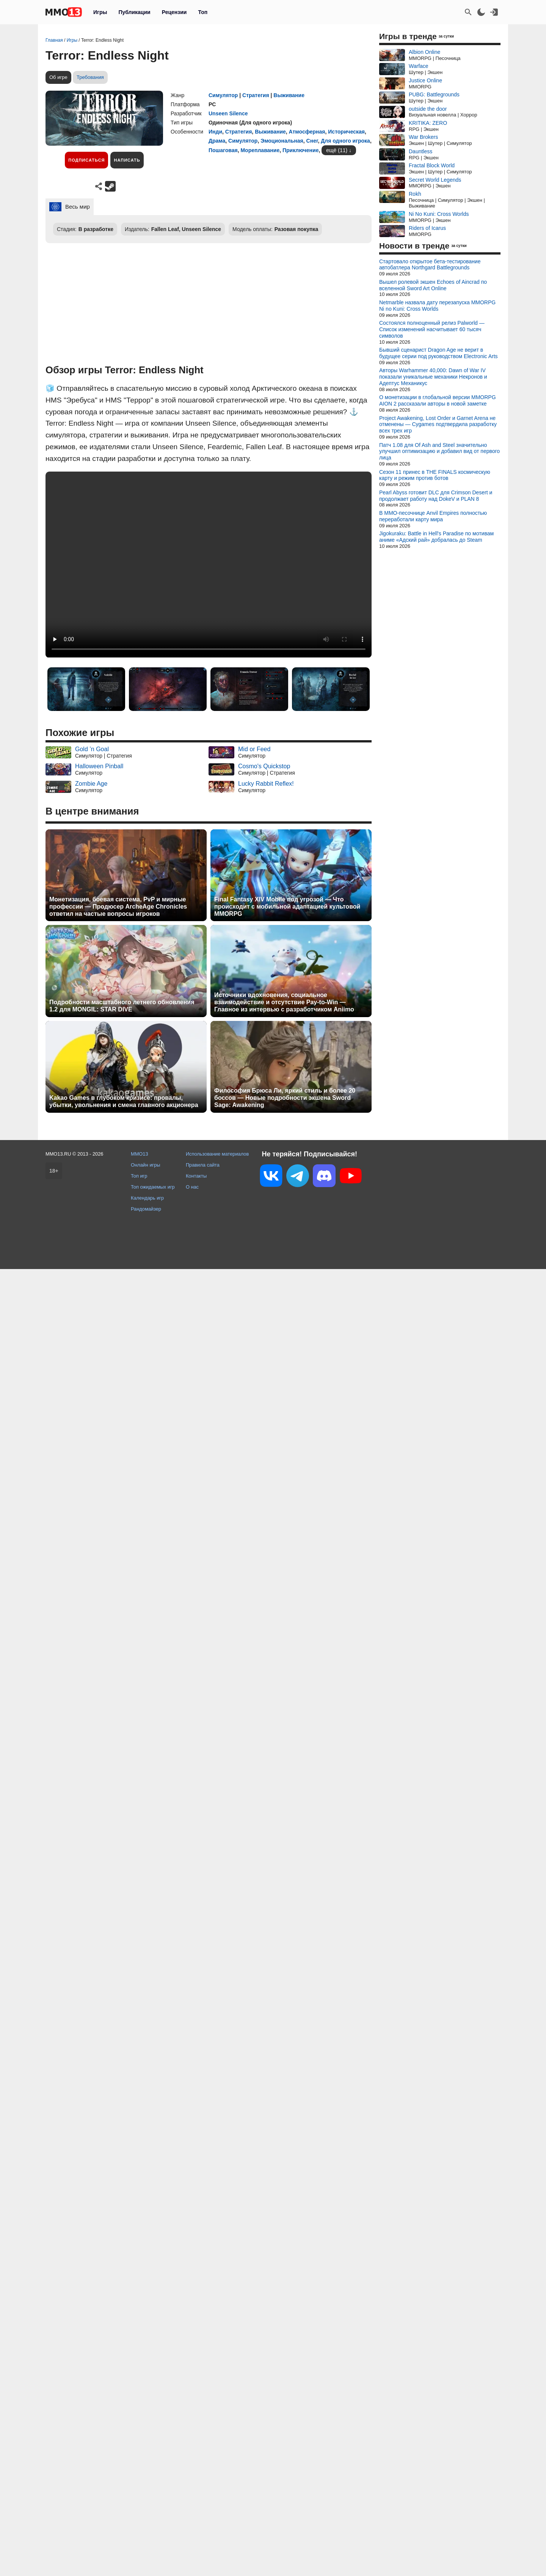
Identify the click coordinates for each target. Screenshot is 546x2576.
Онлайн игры (145, 1165)
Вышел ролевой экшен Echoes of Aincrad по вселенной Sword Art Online (433, 285)
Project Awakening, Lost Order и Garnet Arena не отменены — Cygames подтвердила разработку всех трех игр (438, 424)
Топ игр (139, 1176)
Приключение (300, 150)
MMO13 (139, 1154)
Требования (90, 77)
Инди (215, 132)
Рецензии (174, 12)
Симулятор (223, 95)
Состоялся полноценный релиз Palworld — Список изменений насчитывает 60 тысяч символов (432, 329)
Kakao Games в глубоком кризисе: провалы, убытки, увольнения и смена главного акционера (123, 1101)
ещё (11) (336, 150)
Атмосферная (307, 132)
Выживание (288, 95)
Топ (202, 12)
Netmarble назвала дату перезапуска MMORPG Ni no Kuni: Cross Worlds (437, 305)
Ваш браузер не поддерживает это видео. (209, 564)
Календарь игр (147, 1198)
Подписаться (86, 160)
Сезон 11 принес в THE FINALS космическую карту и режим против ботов (434, 475)
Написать (127, 160)
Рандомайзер (146, 1209)
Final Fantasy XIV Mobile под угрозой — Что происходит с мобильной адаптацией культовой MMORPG (287, 906)
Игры (100, 12)
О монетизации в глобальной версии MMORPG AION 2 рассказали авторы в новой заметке (437, 400)
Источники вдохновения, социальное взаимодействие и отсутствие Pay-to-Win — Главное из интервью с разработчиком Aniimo (284, 1002)
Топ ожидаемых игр (153, 1187)
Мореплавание (259, 150)
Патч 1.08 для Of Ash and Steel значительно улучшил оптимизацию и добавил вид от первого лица (439, 451)
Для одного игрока (345, 141)
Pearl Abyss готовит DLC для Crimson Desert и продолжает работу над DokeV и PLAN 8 (435, 495)
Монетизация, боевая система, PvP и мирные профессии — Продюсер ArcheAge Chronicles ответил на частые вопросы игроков (118, 906)
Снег (312, 141)
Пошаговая (223, 150)
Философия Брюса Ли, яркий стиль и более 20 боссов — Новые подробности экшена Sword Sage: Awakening (284, 1097)
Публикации (134, 12)
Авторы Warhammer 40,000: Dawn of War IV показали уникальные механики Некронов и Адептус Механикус (433, 376)
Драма (217, 141)
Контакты (196, 1176)
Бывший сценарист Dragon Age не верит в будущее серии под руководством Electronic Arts (438, 353)
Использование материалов (217, 1154)
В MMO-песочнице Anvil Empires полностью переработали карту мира (433, 516)
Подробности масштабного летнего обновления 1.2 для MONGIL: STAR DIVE (122, 1006)
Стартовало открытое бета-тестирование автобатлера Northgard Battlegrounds (429, 264)
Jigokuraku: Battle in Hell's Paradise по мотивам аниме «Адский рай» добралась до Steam (436, 536)
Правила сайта (203, 1165)
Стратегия (255, 95)
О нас (192, 1187)
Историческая (346, 132)
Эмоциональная (281, 141)
